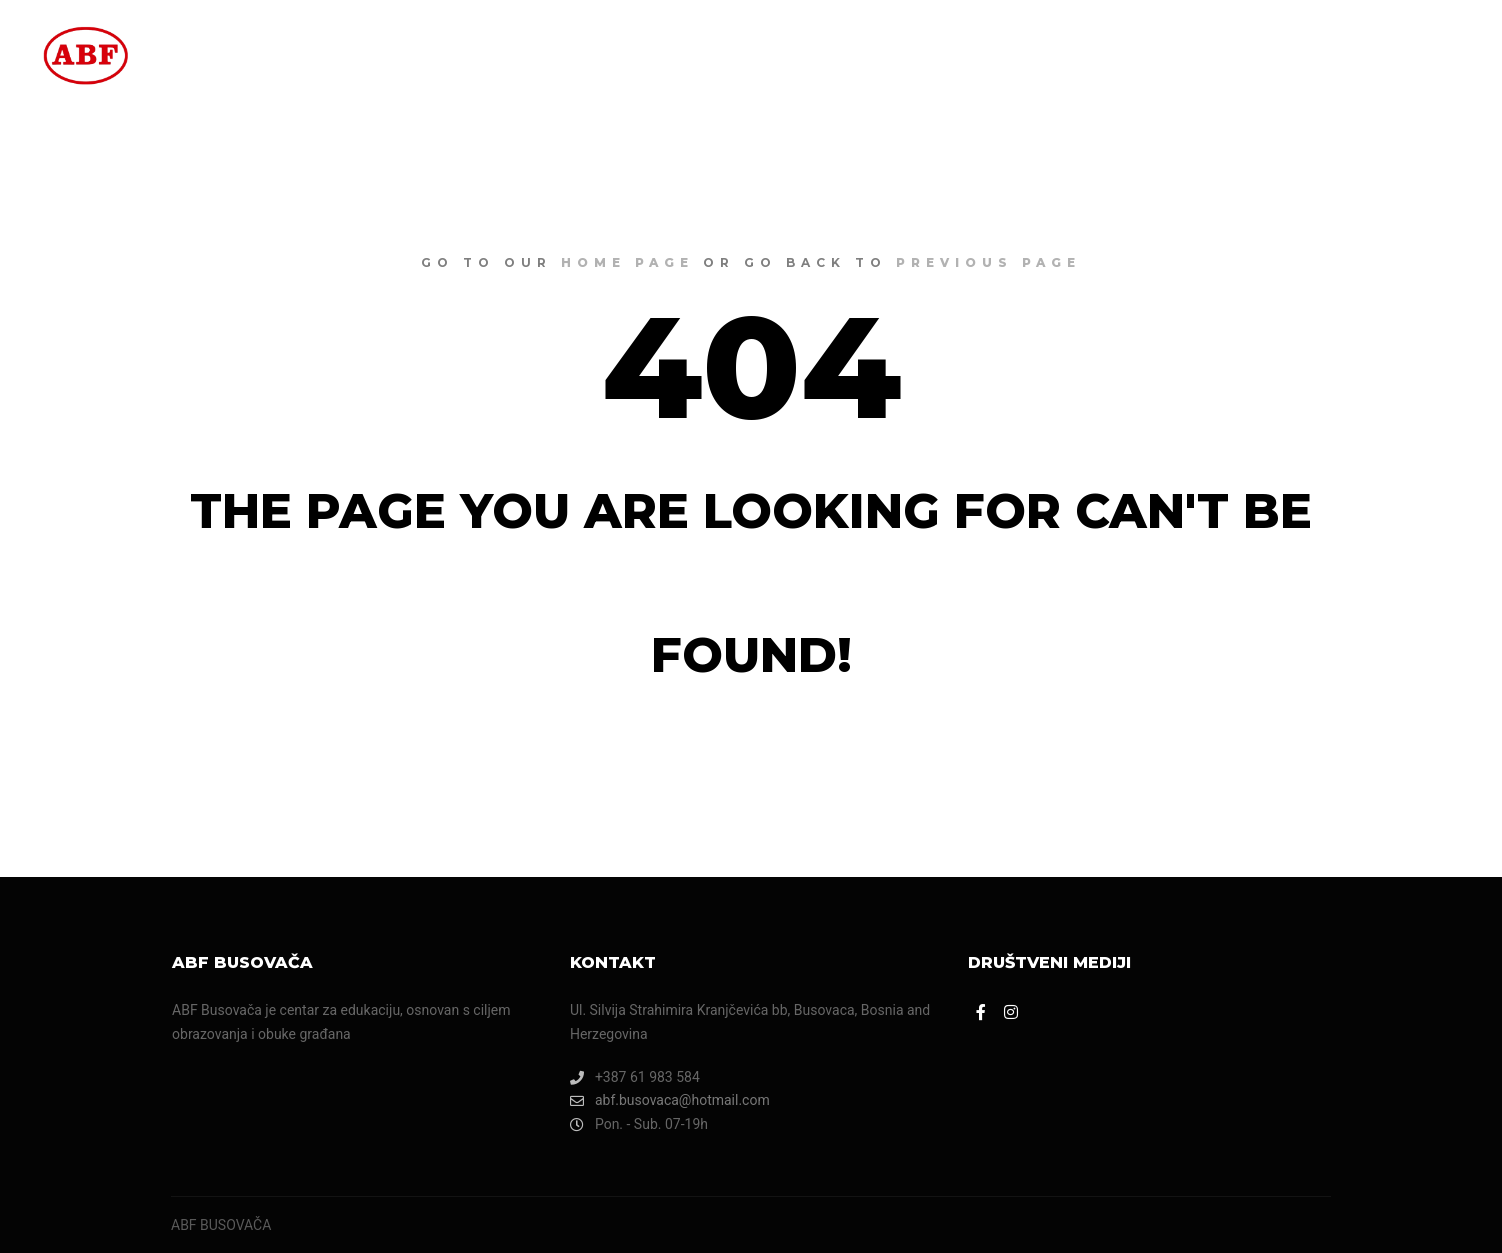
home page (627, 262)
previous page (988, 262)
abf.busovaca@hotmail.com (670, 1100)
